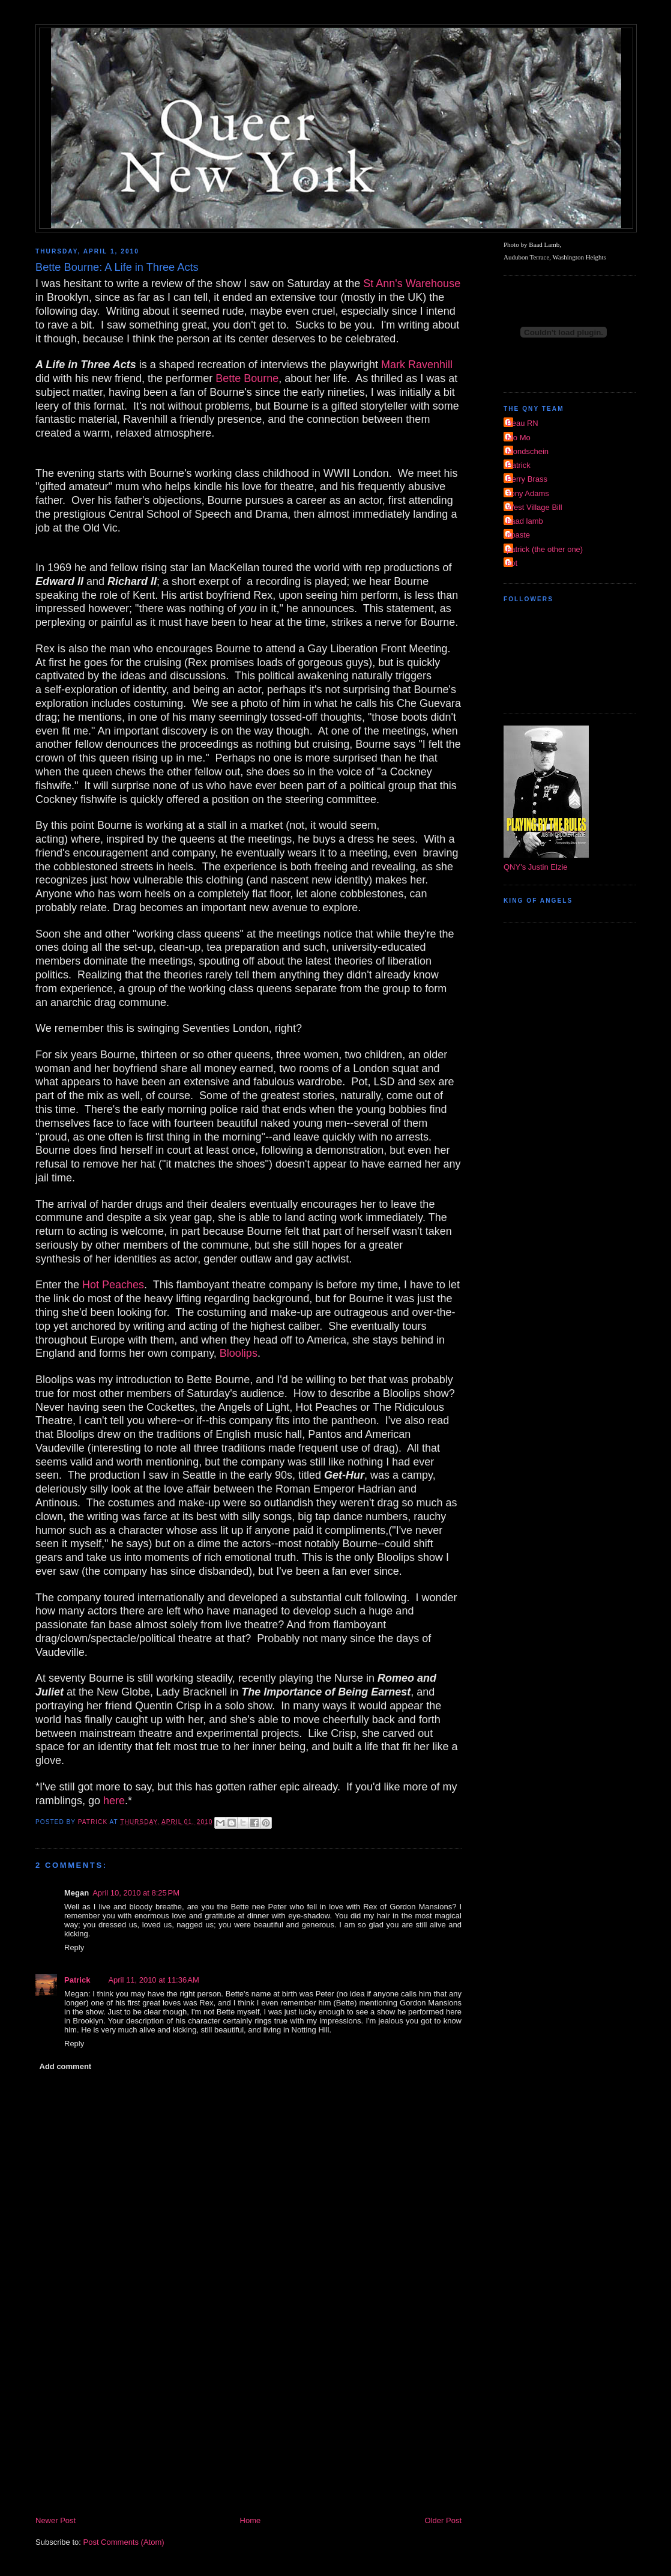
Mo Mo (519, 437)
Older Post (443, 2520)
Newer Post (55, 2520)
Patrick (77, 1979)
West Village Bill (534, 507)
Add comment (66, 2066)
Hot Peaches (113, 1285)
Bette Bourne (246, 378)
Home (250, 2520)
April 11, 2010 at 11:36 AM (153, 1979)
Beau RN (522, 423)
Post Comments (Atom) (123, 2542)
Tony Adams (528, 493)
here (114, 1801)
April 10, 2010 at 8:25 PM (135, 1892)
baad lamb (525, 521)
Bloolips (238, 1353)
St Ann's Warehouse (411, 283)
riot (512, 563)
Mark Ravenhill (417, 365)
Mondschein (528, 451)
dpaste (518, 534)
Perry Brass (527, 478)
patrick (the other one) (545, 549)
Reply (74, 1947)
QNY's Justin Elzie (536, 866)
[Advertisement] (248, 2424)
